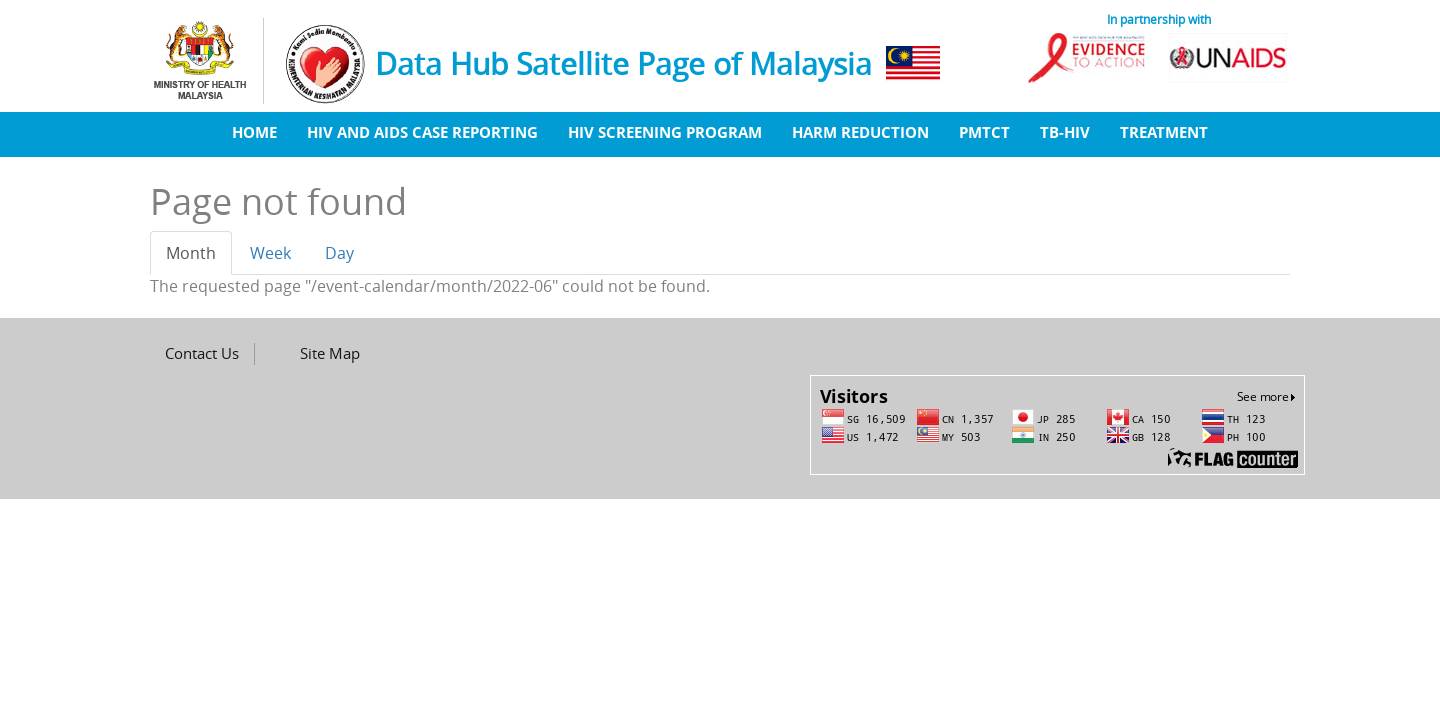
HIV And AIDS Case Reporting (422, 132)
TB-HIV (1065, 132)
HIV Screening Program (665, 132)
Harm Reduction (860, 132)
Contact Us (202, 353)
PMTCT (984, 132)
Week (270, 253)
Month (199, 259)
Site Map (330, 353)
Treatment (1164, 132)
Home (254, 132)
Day (339, 253)
